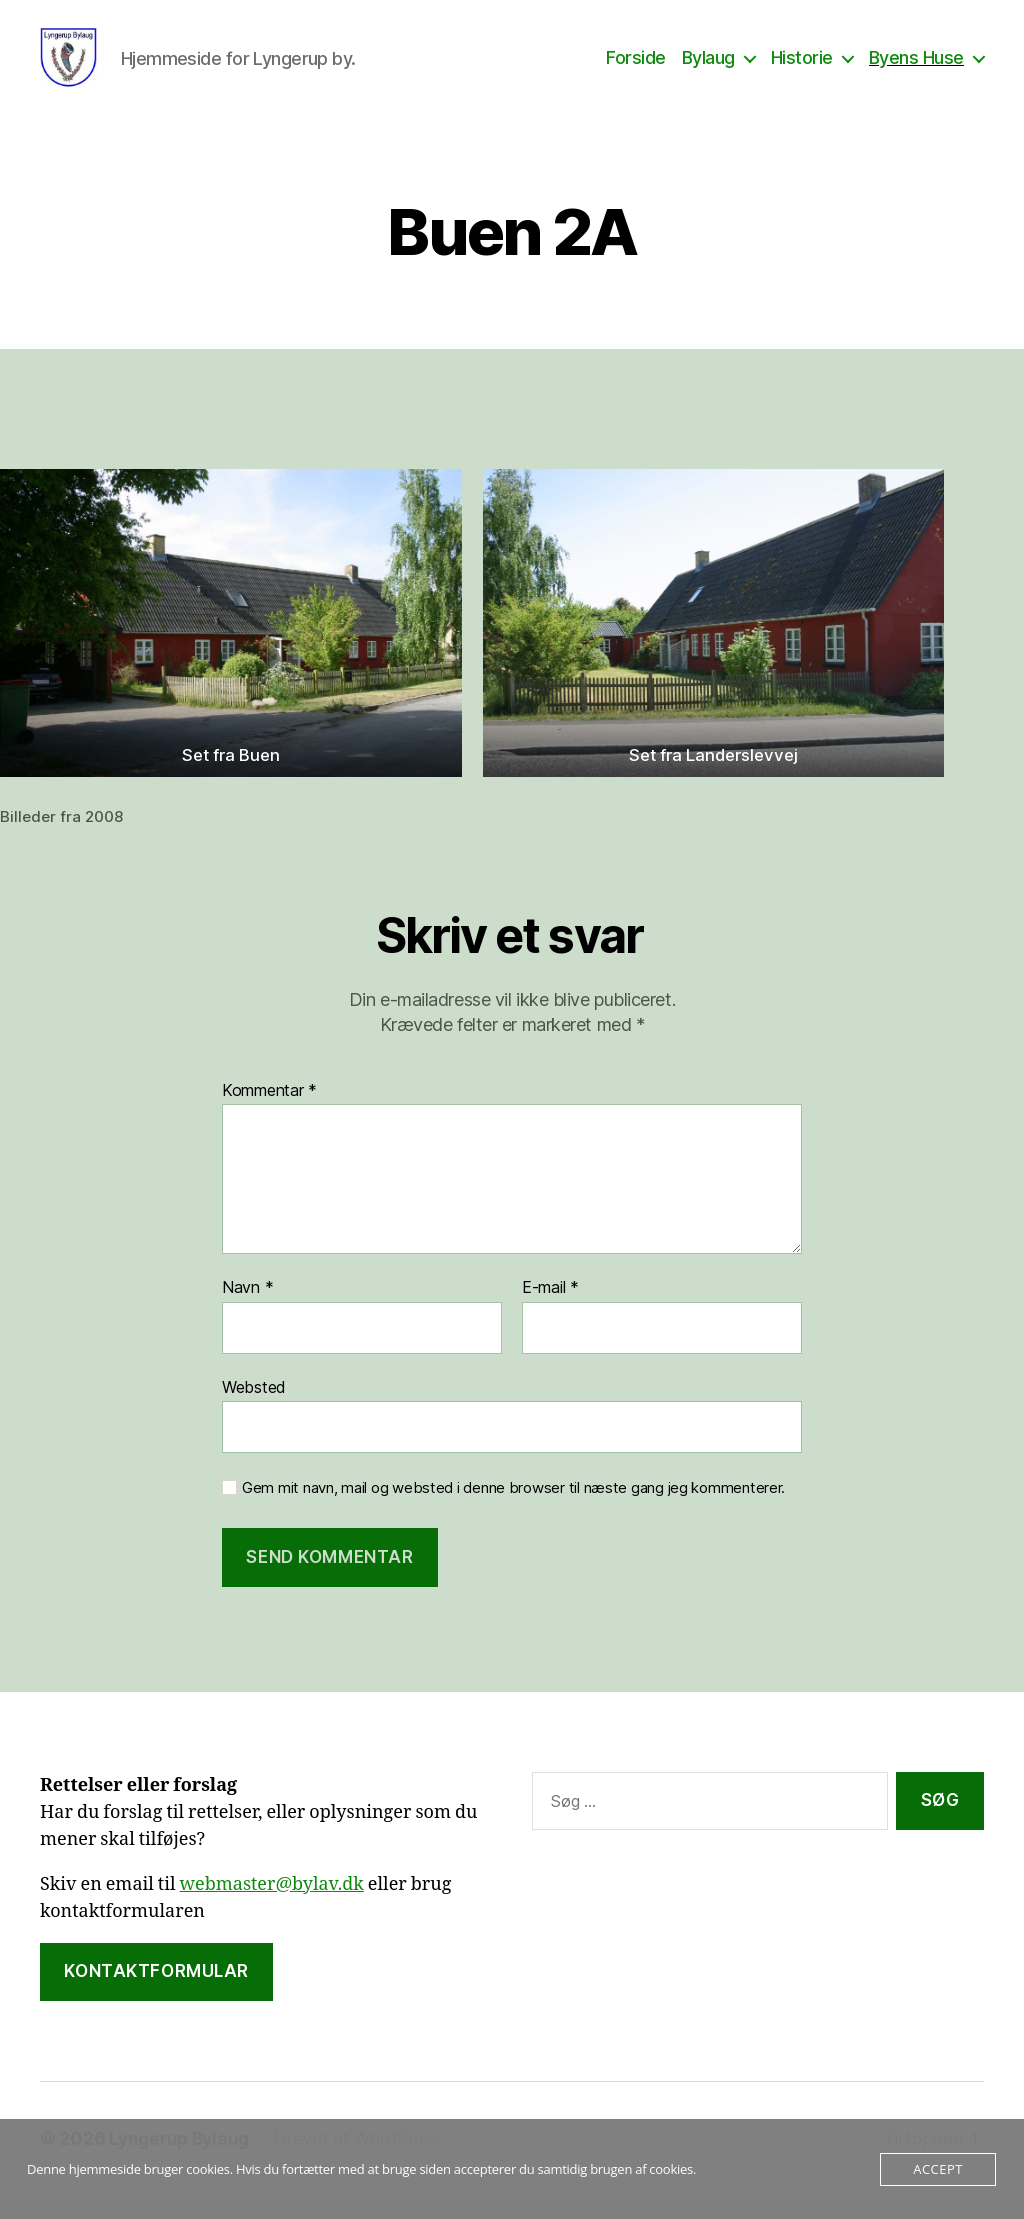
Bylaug (708, 69)
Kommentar (269, 1115)
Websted (254, 1411)
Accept (937, 2169)
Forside (636, 69)
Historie (802, 69)
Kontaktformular (156, 1995)
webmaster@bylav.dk (272, 1908)
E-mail (550, 1312)
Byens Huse (916, 69)
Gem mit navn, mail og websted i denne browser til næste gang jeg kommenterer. (513, 1512)
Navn (247, 1312)
